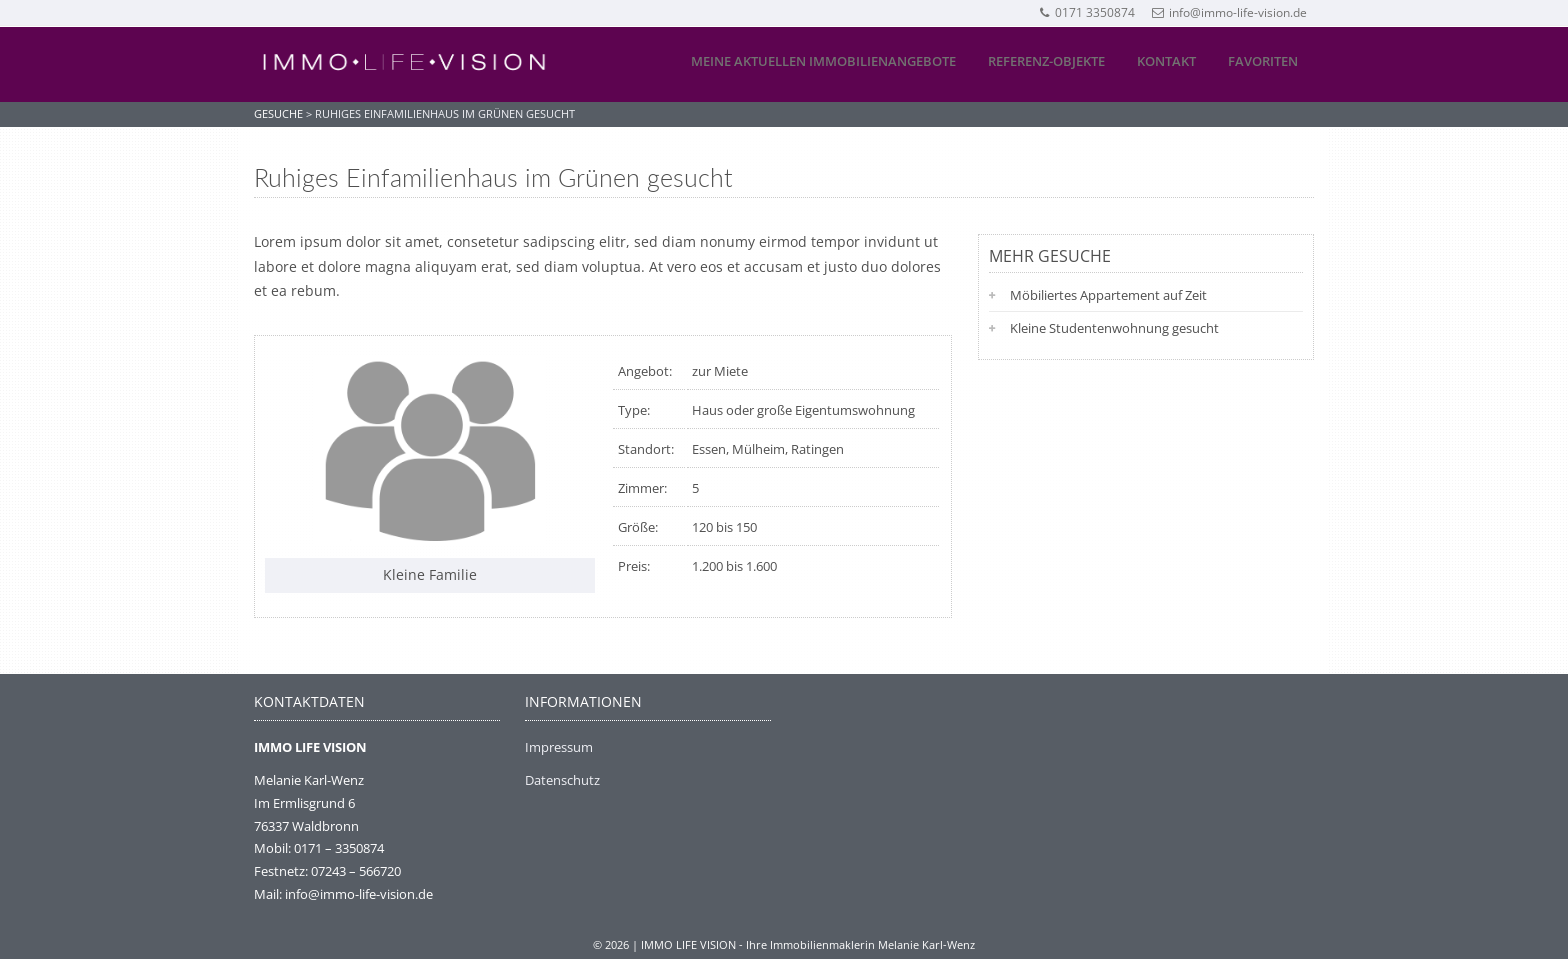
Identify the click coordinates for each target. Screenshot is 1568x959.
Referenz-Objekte (1046, 61)
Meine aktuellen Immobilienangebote (823, 61)
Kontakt (1166, 61)
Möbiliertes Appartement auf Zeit (1108, 295)
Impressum (559, 747)
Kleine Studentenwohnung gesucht (1114, 328)
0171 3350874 (1086, 12)
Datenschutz (562, 780)
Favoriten (1263, 61)
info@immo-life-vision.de (1229, 12)
